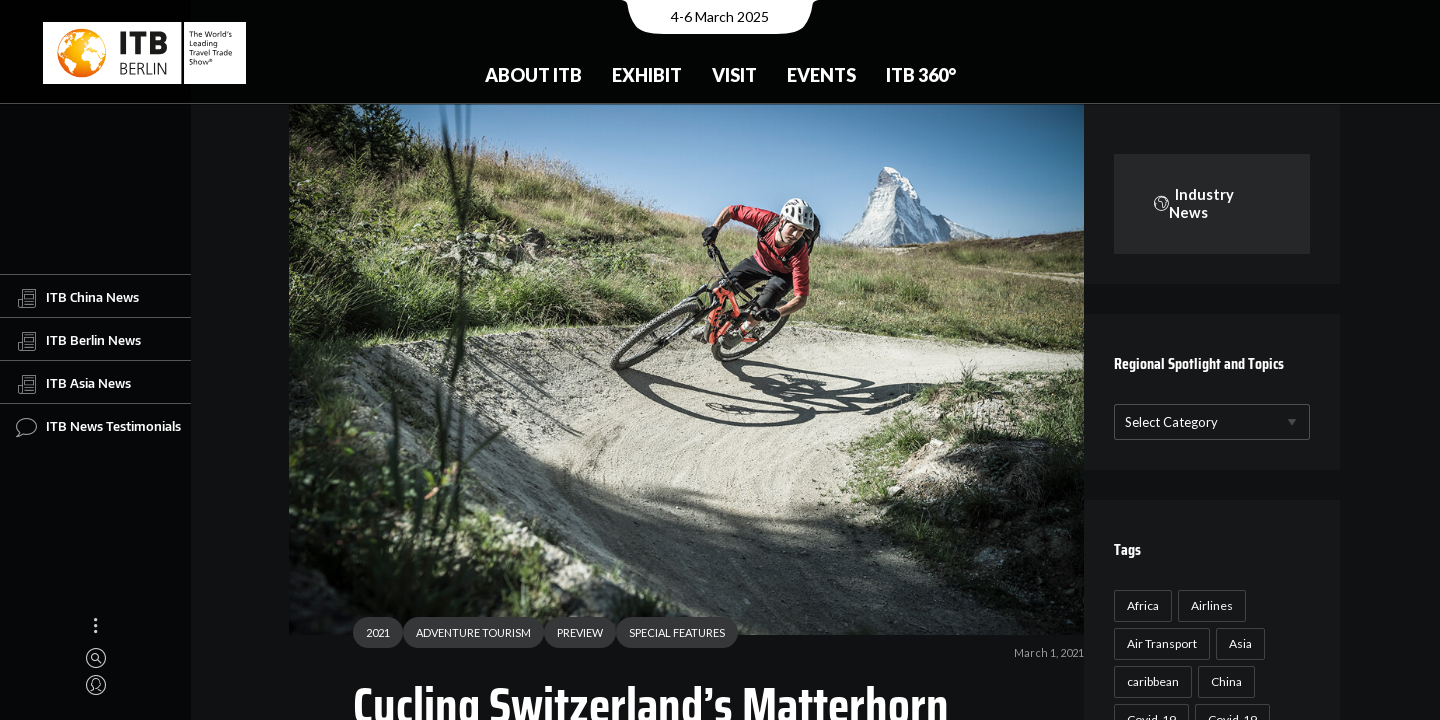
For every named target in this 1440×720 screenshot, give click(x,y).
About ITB (533, 75)
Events (821, 75)
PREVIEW (572, 634)
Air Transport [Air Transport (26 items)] (1159, 643)
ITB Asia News (73, 384)
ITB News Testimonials (98, 427)
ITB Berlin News (78, 341)
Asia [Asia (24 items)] (1237, 643)
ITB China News (77, 298)
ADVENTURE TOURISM (465, 634)
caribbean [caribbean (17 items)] (1150, 681)
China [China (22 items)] (1223, 681)
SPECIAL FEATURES (669, 634)
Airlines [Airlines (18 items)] (1209, 605)
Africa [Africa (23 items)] (1140, 605)
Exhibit (647, 75)
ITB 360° (921, 75)
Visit (734, 75)
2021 (370, 634)
